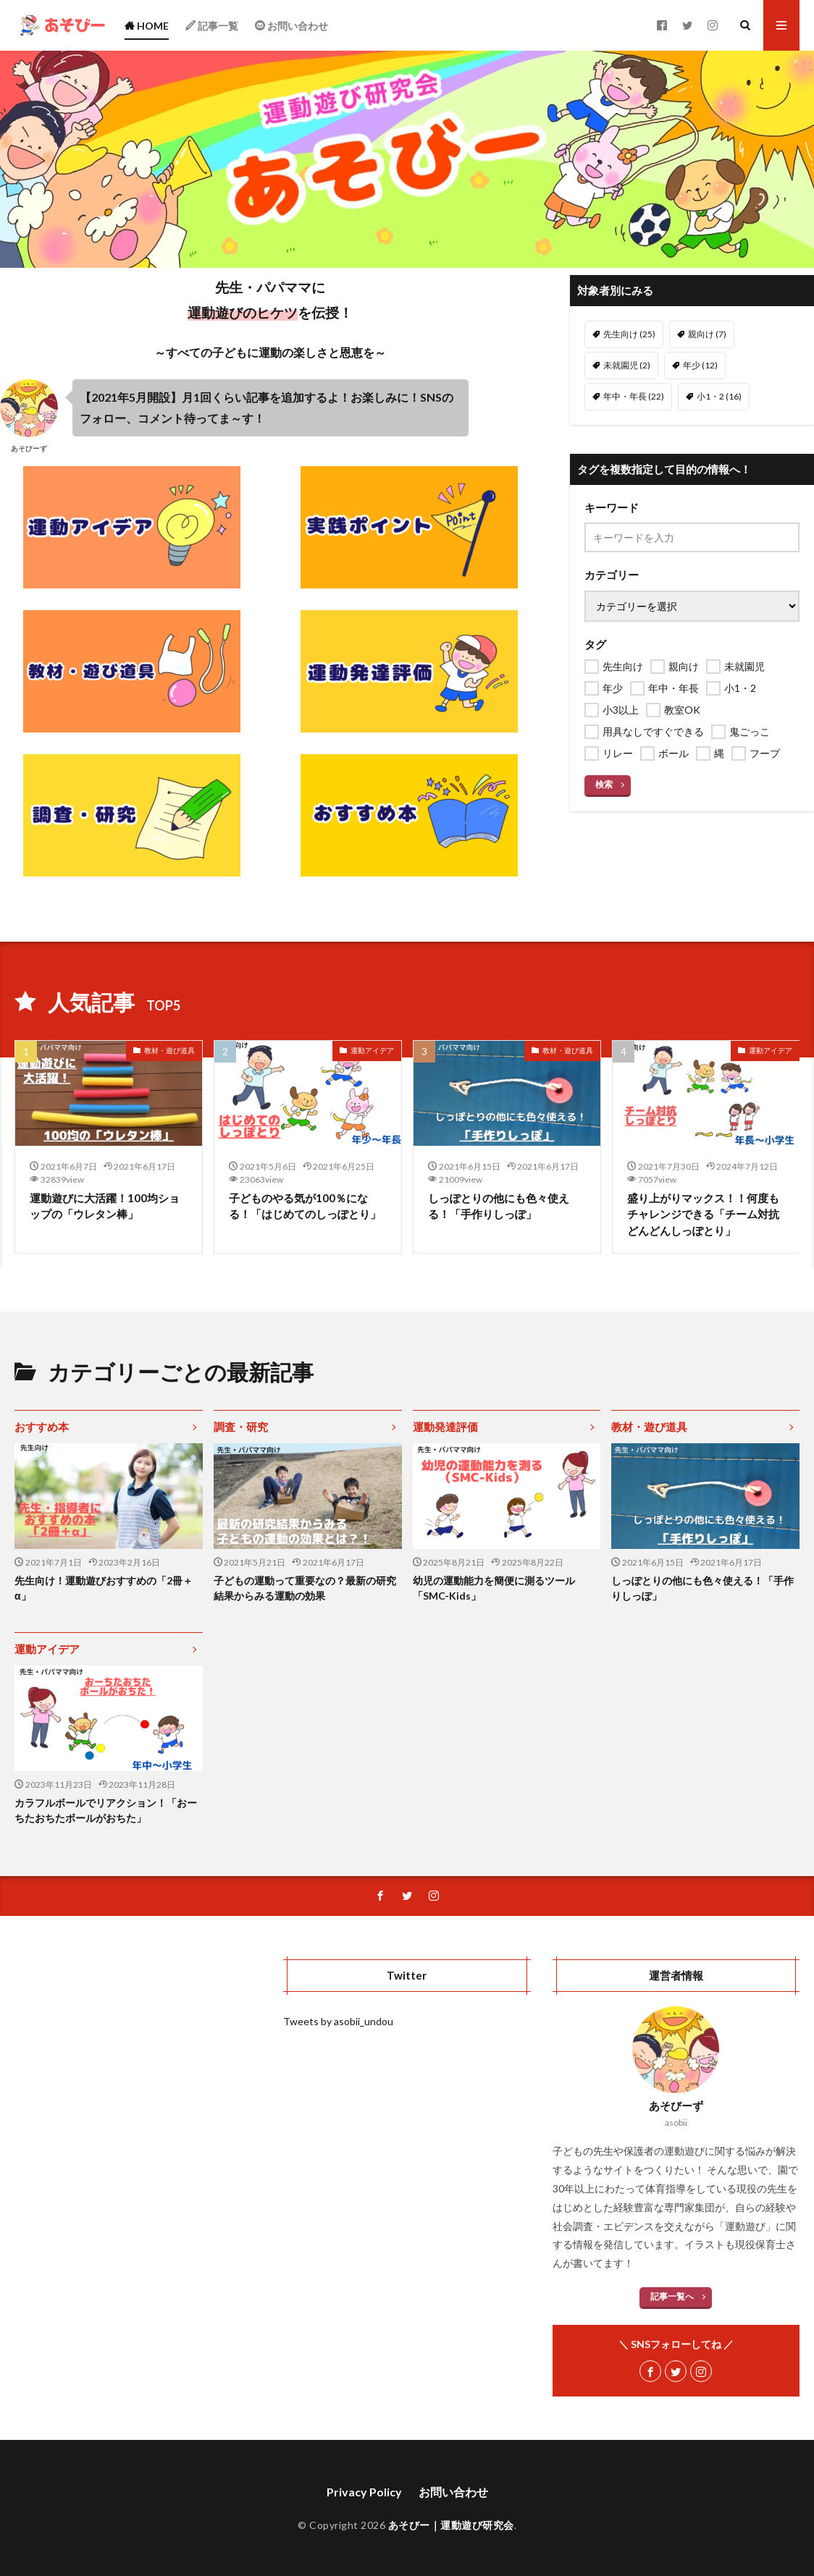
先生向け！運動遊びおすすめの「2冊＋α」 (103, 1588)
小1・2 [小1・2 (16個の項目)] (719, 396)
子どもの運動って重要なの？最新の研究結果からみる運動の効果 (305, 1588)
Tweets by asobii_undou (338, 2021)
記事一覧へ (672, 2296)
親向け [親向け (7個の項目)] (707, 334)
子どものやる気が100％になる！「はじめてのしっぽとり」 (305, 1206)
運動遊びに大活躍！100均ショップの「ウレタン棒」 (105, 1206)
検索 (604, 784)
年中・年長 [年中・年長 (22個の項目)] (633, 396)
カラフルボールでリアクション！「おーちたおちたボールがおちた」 (105, 1810)
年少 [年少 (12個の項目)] (700, 365)
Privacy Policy (364, 2492)
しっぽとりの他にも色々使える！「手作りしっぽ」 (498, 1206)
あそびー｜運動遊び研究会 (451, 2525)
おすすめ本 (41, 1426)
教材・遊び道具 (169, 1050)
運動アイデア (372, 1050)
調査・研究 (241, 1426)
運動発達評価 (445, 1426)
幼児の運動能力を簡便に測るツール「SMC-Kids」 (494, 1588)
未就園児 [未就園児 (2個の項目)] (626, 365)
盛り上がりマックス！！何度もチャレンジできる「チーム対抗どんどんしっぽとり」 (703, 1214)
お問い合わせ (453, 2492)
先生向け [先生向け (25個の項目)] (629, 334)
